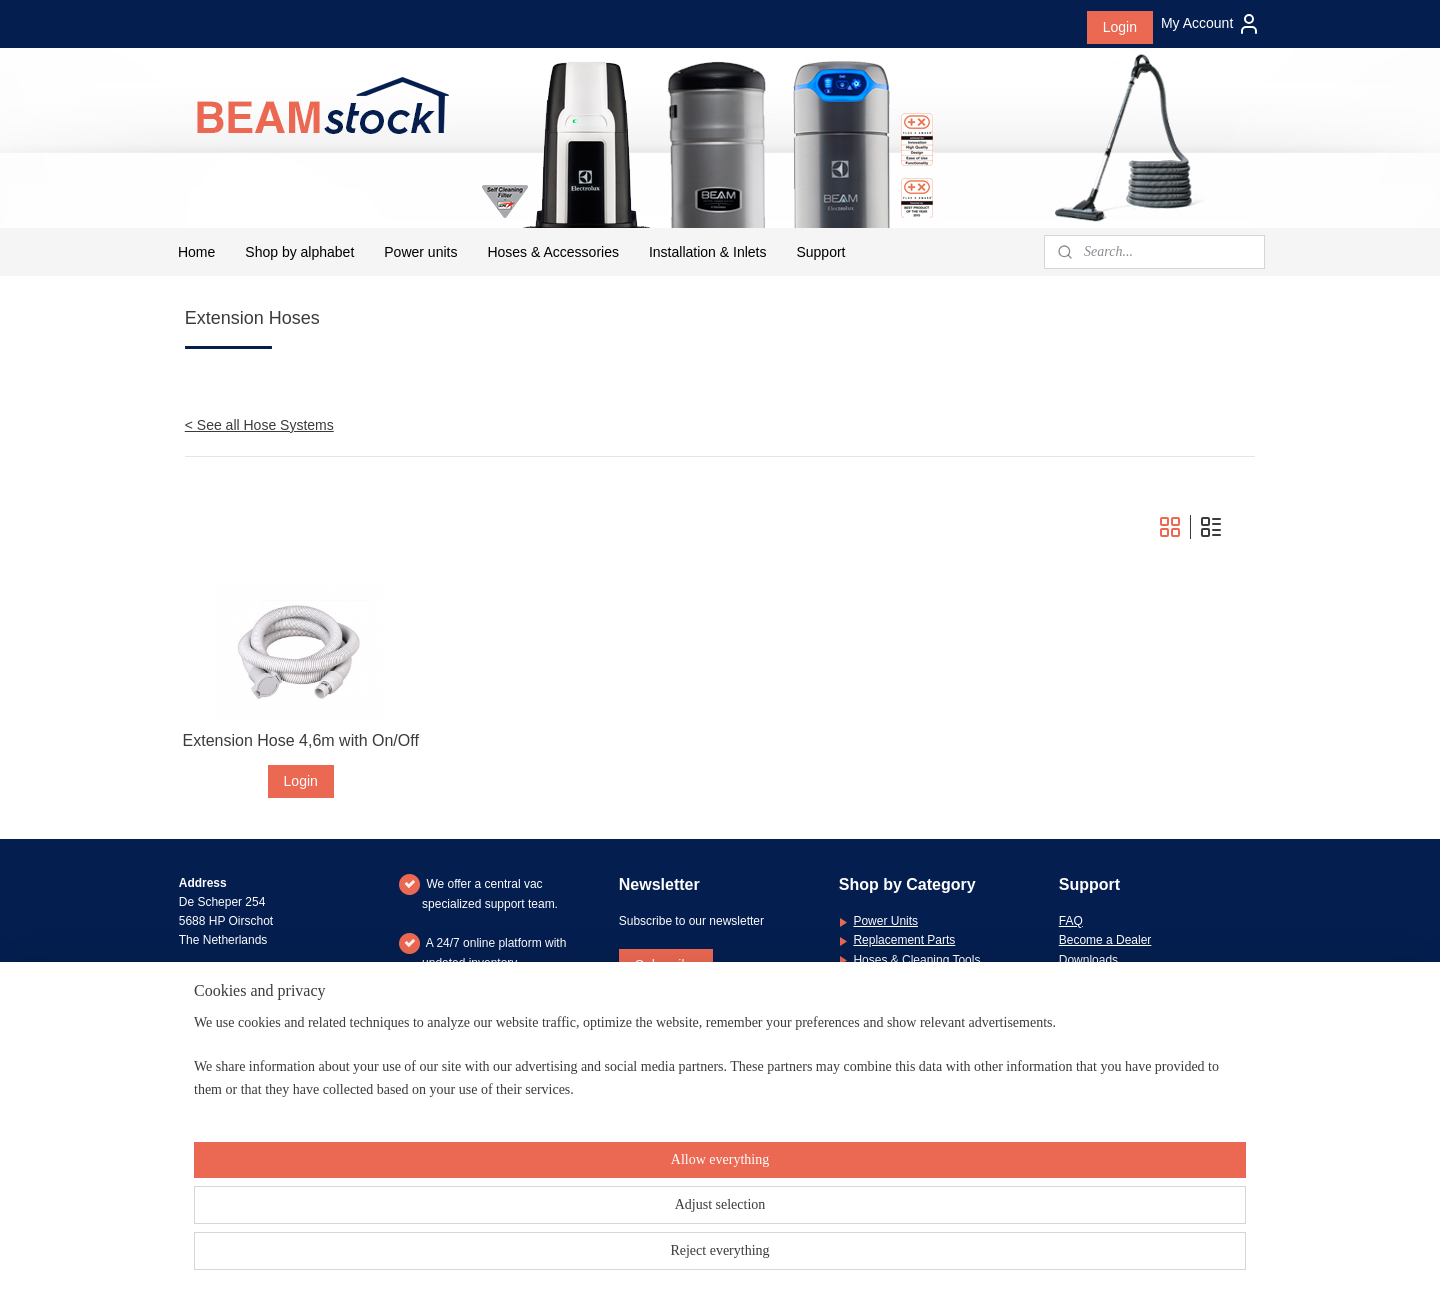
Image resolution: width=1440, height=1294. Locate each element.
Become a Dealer (1105, 940)
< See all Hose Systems (259, 425)
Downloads (1088, 960)
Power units (420, 252)
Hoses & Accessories (553, 252)
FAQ (1071, 921)
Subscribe (666, 965)
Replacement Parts (904, 940)
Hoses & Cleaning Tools (916, 960)
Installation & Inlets (708, 252)
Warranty (1083, 979)
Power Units (885, 921)
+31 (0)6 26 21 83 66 (261, 1056)
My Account (1211, 24)
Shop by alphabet (299, 252)
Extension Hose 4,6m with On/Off (301, 740)
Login (1120, 27)
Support (820, 252)
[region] (588, 1226)
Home (196, 252)
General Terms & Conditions (1134, 998)
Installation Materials (907, 979)
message (1189, 1056)
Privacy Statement (1107, 1017)
